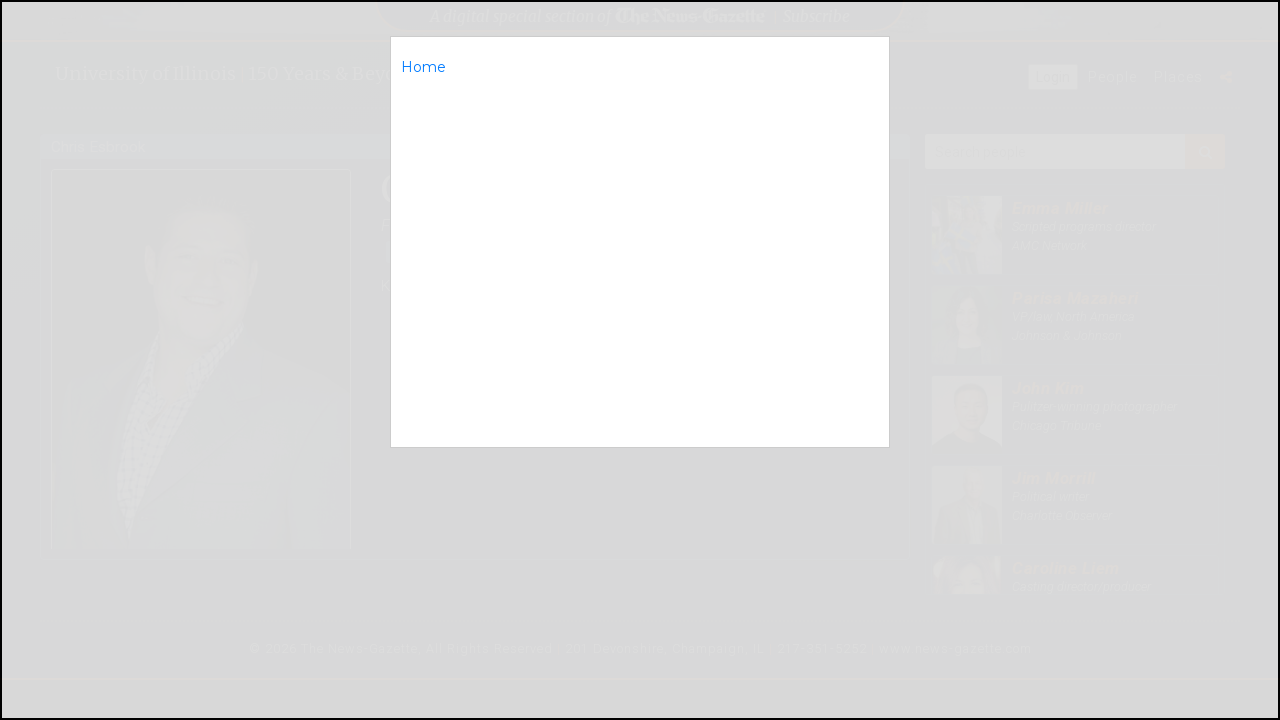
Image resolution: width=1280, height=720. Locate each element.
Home (423, 67)
